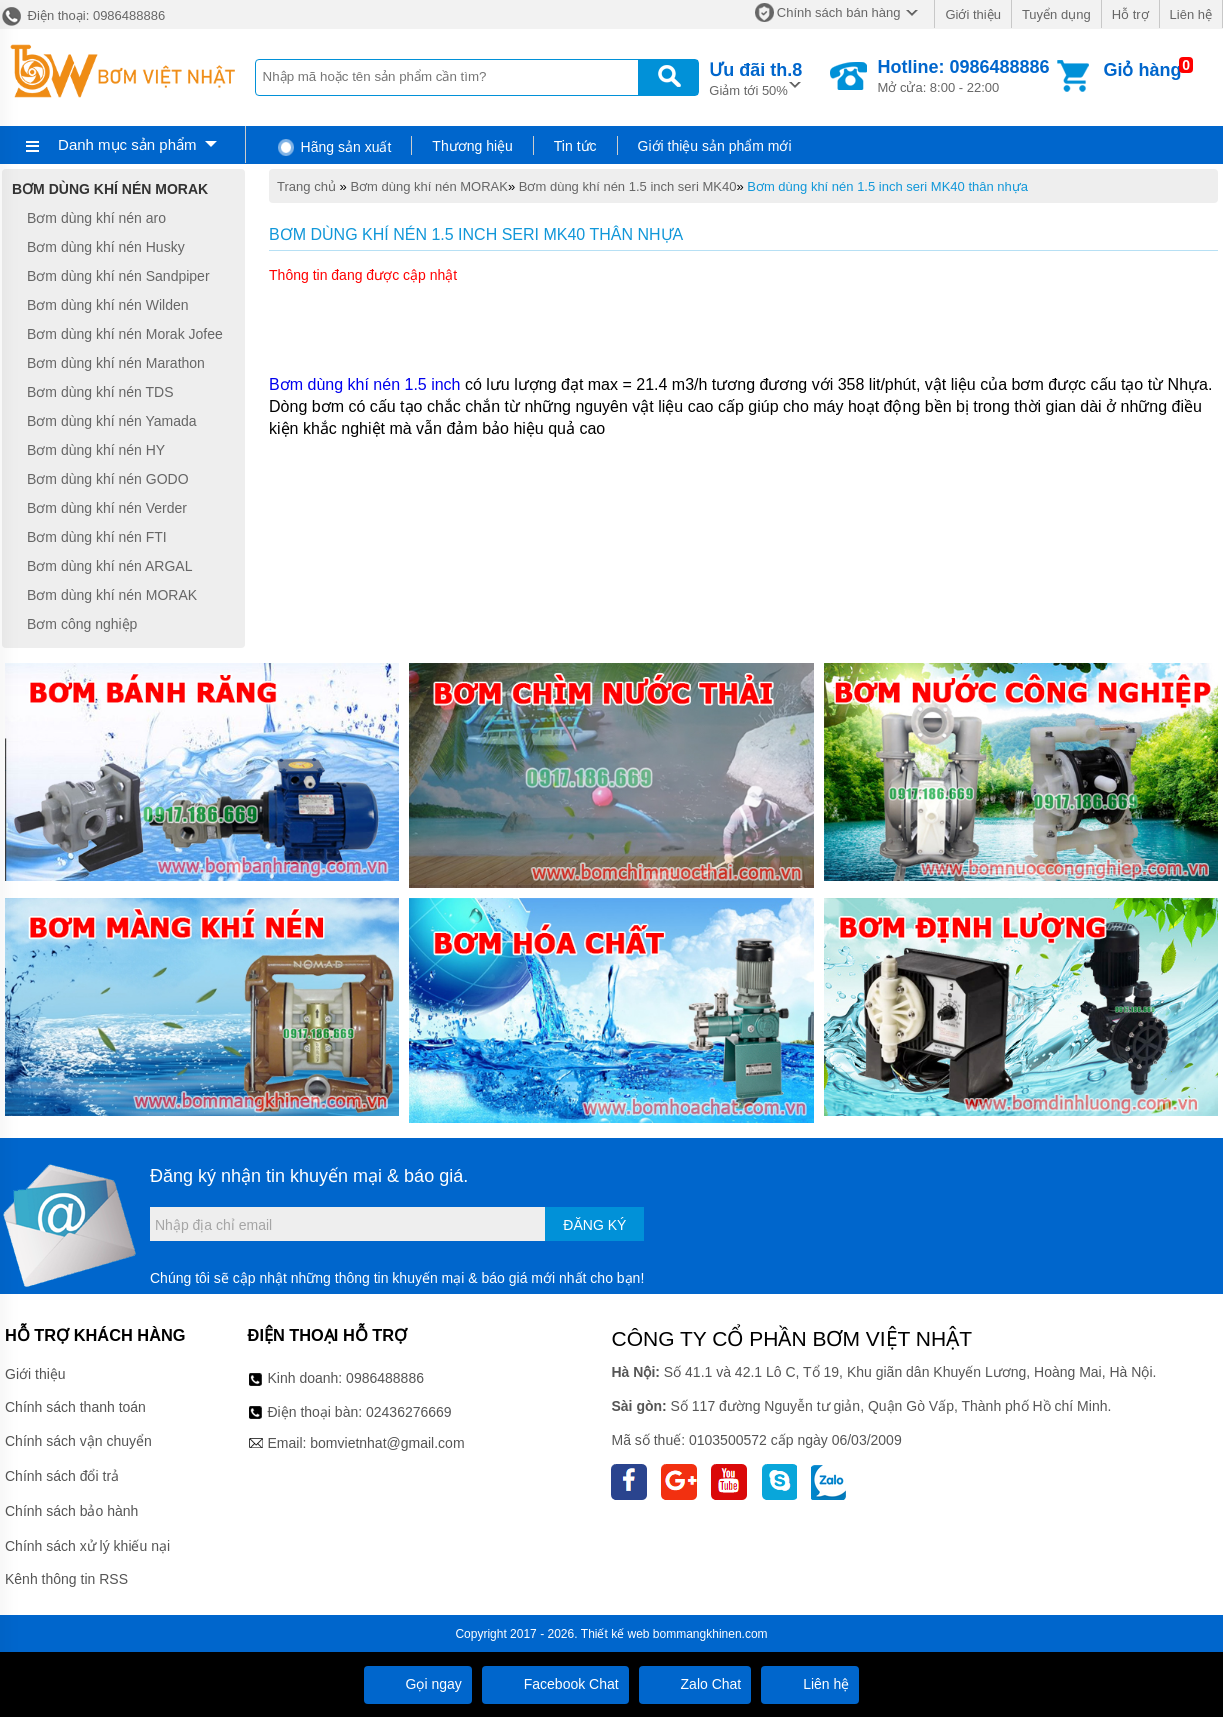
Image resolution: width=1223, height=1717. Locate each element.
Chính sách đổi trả (62, 1476)
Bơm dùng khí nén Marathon (116, 363)
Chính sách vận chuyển (78, 1441)
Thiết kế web (615, 1634)
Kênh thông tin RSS (66, 1579)
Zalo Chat (695, 1684)
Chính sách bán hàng (839, 12)
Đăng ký (594, 1225)
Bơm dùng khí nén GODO (108, 479)
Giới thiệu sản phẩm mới (715, 146)
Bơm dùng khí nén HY (96, 450)
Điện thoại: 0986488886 (82, 15)
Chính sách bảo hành (71, 1511)
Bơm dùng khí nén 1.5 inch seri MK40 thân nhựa (887, 186)
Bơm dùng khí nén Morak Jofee (125, 334)
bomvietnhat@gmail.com (387, 1443)
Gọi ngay (418, 1684)
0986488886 (385, 1378)
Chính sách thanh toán (75, 1407)
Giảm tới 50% (755, 77)
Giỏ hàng (1142, 70)
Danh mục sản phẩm (127, 144)
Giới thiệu (972, 14)
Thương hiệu (472, 146)
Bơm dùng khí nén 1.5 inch (364, 384)
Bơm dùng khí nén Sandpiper (118, 276)
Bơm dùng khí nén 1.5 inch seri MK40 (628, 186)
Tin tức (575, 146)
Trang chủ (306, 186)
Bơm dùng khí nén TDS (100, 392)
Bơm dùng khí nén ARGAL (109, 566)
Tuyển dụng (1056, 14)
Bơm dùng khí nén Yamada (112, 421)
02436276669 (409, 1412)
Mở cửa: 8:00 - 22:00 (963, 76)
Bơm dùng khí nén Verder (107, 508)
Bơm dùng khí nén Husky (106, 247)
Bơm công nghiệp (82, 624)
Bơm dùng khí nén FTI (97, 537)
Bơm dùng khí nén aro (96, 218)
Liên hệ (1191, 14)
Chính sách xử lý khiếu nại (87, 1546)
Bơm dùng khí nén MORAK (429, 186)
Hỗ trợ (1130, 14)
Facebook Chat (555, 1684)
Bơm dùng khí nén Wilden (108, 305)
